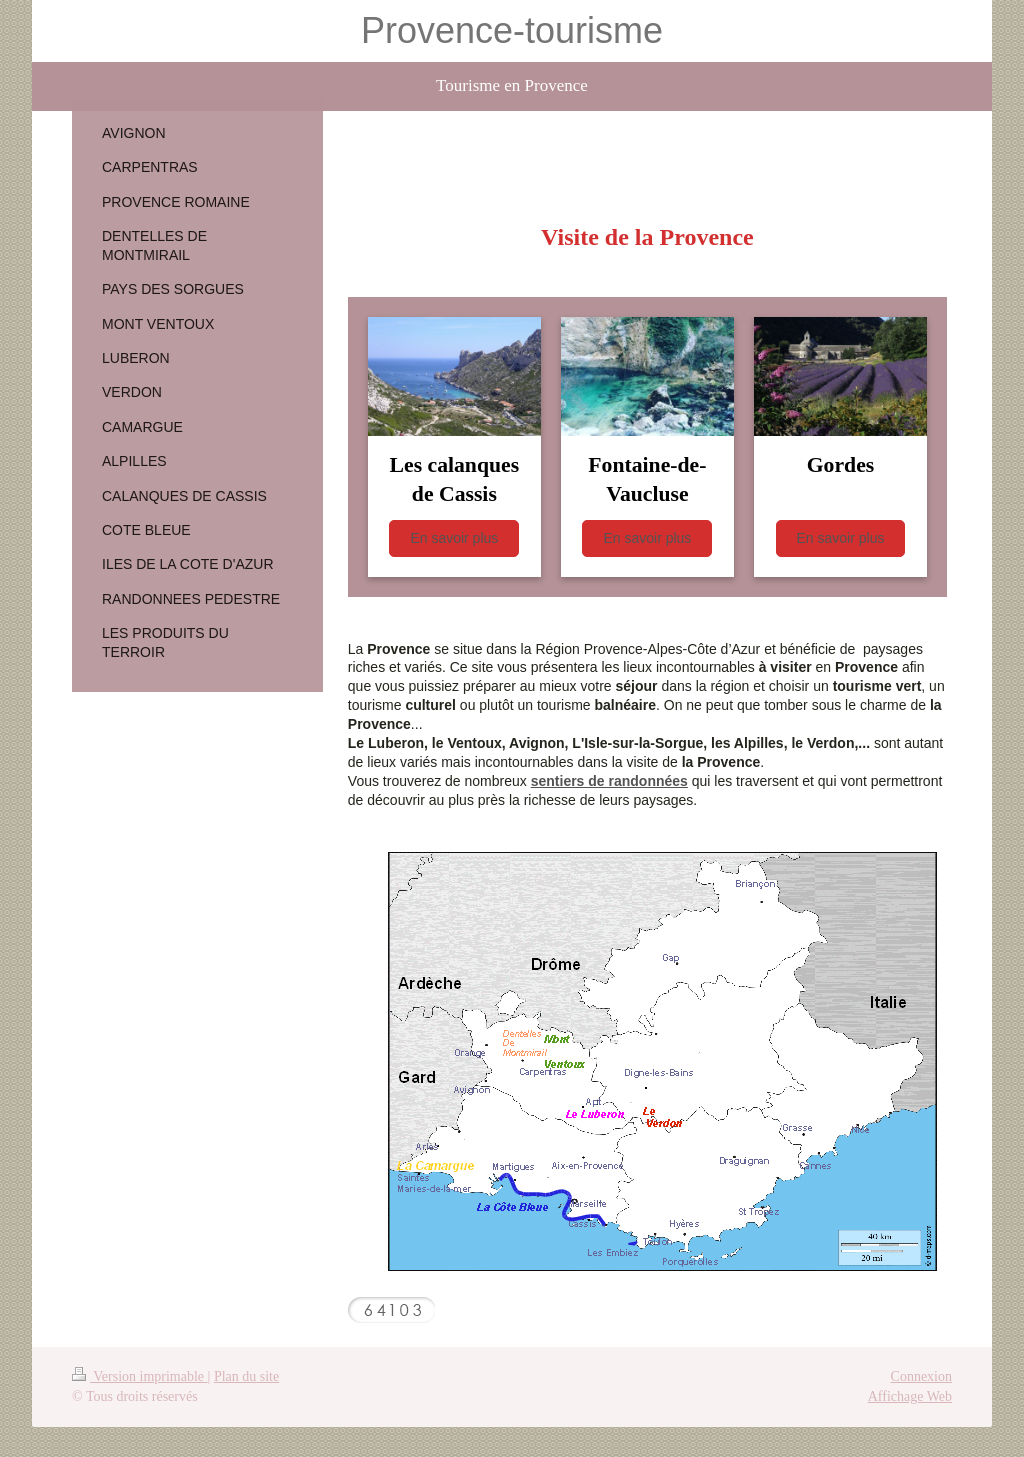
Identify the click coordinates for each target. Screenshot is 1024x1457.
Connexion (921, 1376)
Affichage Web (910, 1396)
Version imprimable (140, 1376)
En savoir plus (454, 538)
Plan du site (246, 1376)
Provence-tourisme (512, 30)
